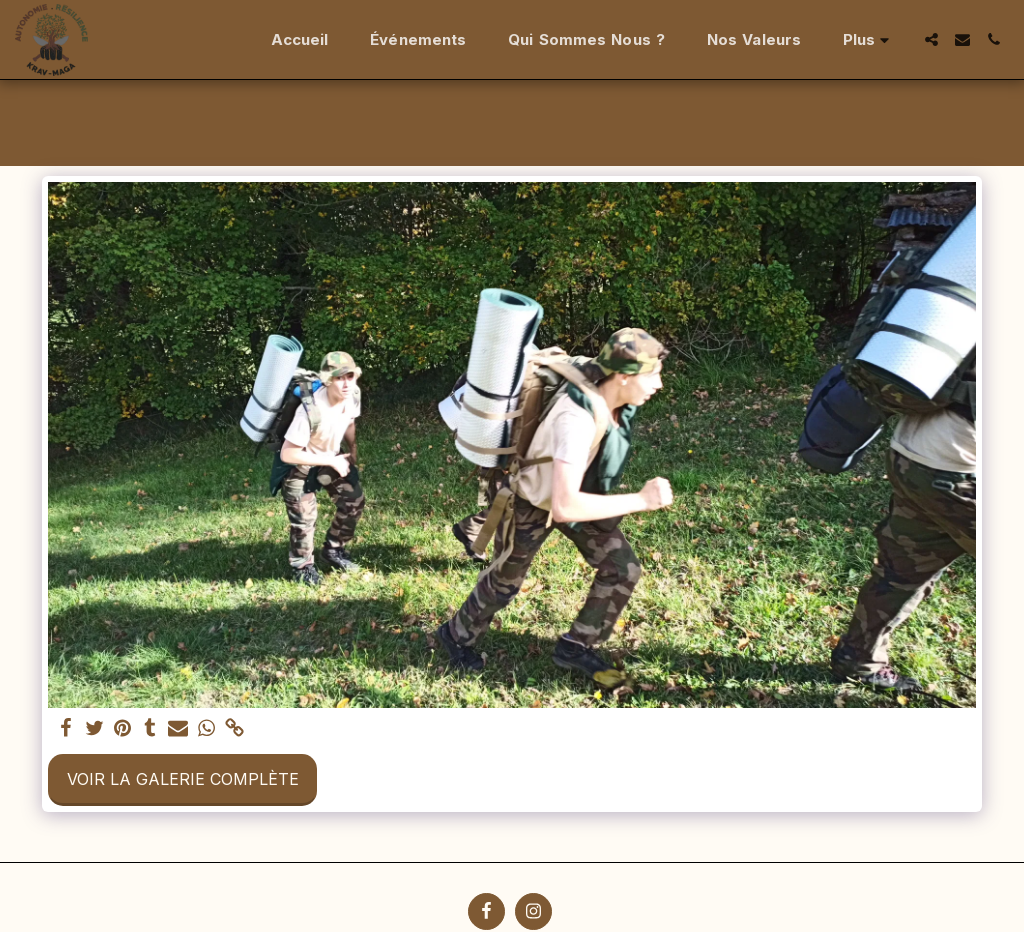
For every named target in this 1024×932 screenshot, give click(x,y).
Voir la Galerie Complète (183, 779)
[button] (931, 39)
